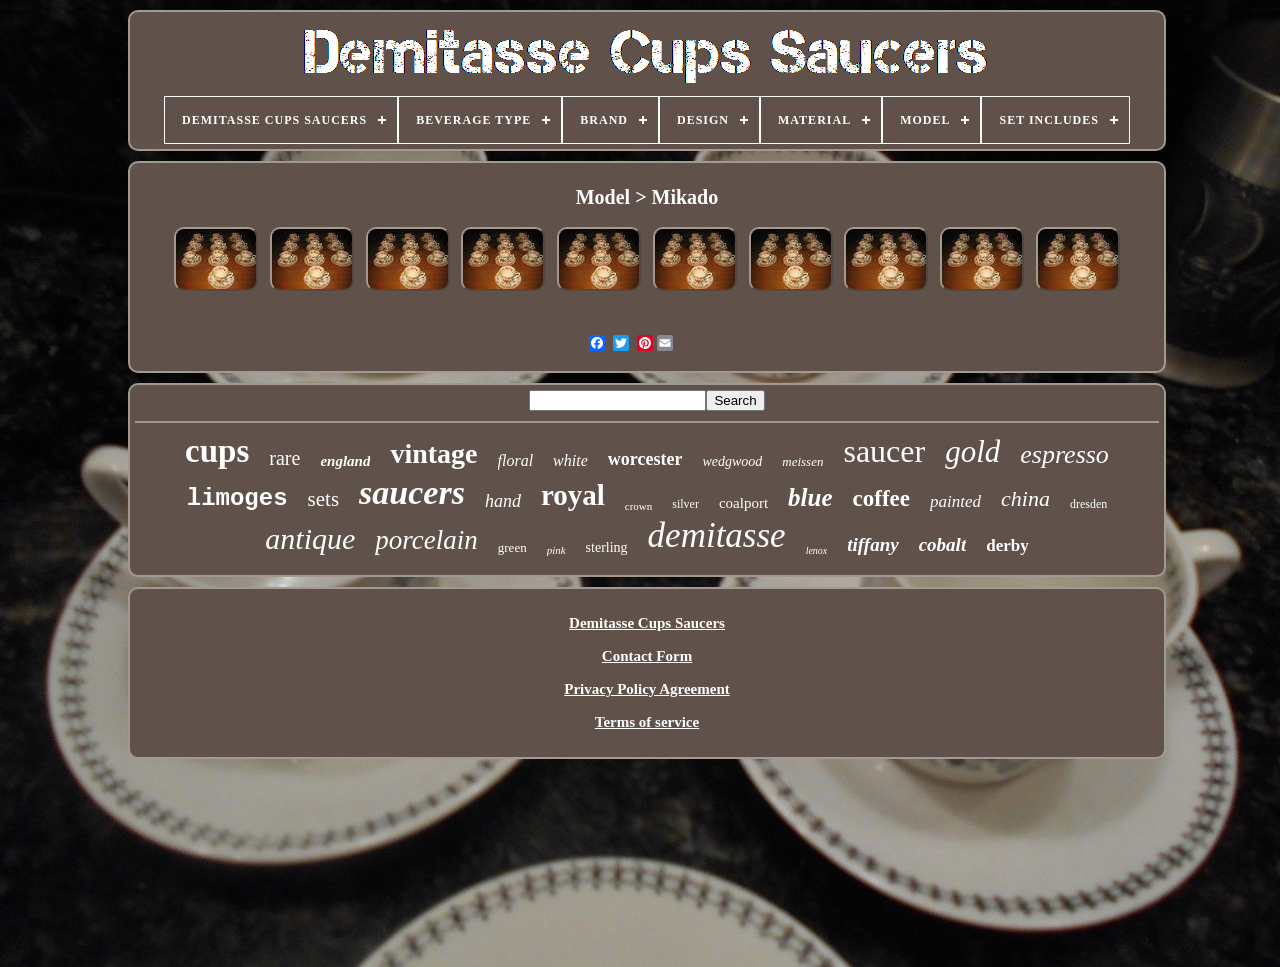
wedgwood (732, 461)
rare (284, 458)
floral (516, 460)
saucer (884, 451)
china (1025, 498)
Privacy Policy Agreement (647, 689)
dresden (1088, 504)
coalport (743, 503)
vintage (433, 453)
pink (556, 550)
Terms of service (647, 722)
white (570, 460)
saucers (412, 492)
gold (972, 451)
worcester (645, 459)
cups (217, 451)
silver (685, 504)
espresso (1064, 454)
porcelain (426, 540)
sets (324, 499)
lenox (817, 550)
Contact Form (647, 656)
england (345, 461)
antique (310, 538)
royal (573, 495)
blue (810, 497)
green (512, 547)
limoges (237, 498)
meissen (802, 461)
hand (503, 501)
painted (955, 501)
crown (639, 506)
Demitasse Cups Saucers (647, 623)
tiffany (872, 544)
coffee (881, 498)
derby (1007, 545)
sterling (607, 547)
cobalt (943, 544)
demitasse (717, 535)
